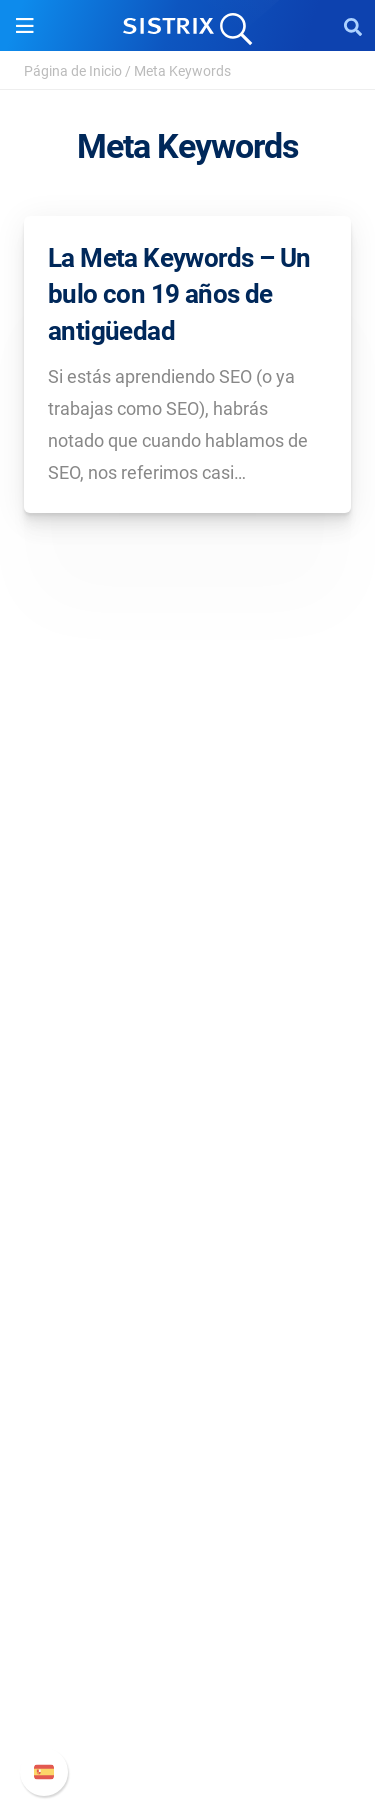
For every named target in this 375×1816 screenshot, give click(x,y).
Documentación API (188, 1663)
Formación (188, 1008)
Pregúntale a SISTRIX (187, 1370)
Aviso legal (187, 1072)
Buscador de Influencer (187, 1269)
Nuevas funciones (187, 1631)
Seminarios (188, 1402)
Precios (188, 1173)
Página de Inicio (73, 71)
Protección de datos (187, 1040)
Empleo (188, 976)
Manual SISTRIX (187, 1599)
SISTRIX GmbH (188, 906)
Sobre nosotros (187, 944)
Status (188, 1727)
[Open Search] (353, 26)
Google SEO (188, 1205)
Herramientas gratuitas (188, 1466)
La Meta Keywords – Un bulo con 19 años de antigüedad (179, 294)
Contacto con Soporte (187, 1695)
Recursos (187, 1332)
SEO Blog (188, 1434)
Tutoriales (188, 1498)
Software (187, 1135)
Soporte (188, 1561)
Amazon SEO (187, 1237)
